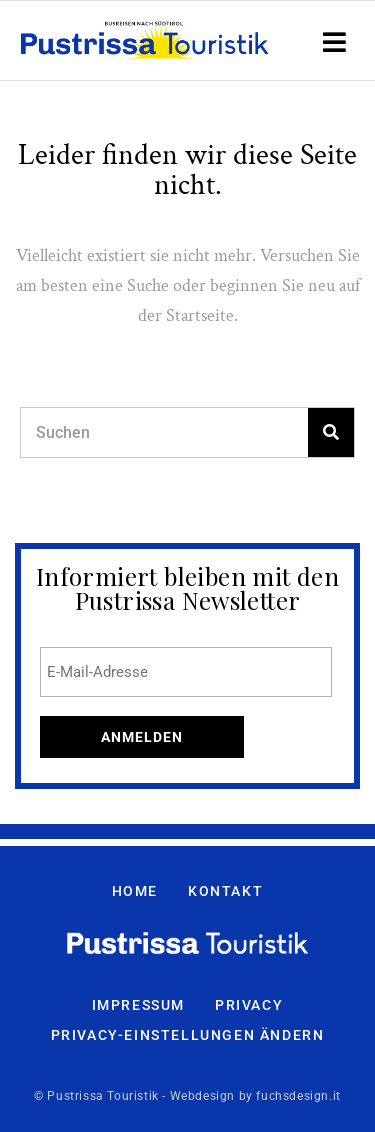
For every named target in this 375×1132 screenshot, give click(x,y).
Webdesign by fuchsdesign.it (255, 1096)
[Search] (331, 432)
